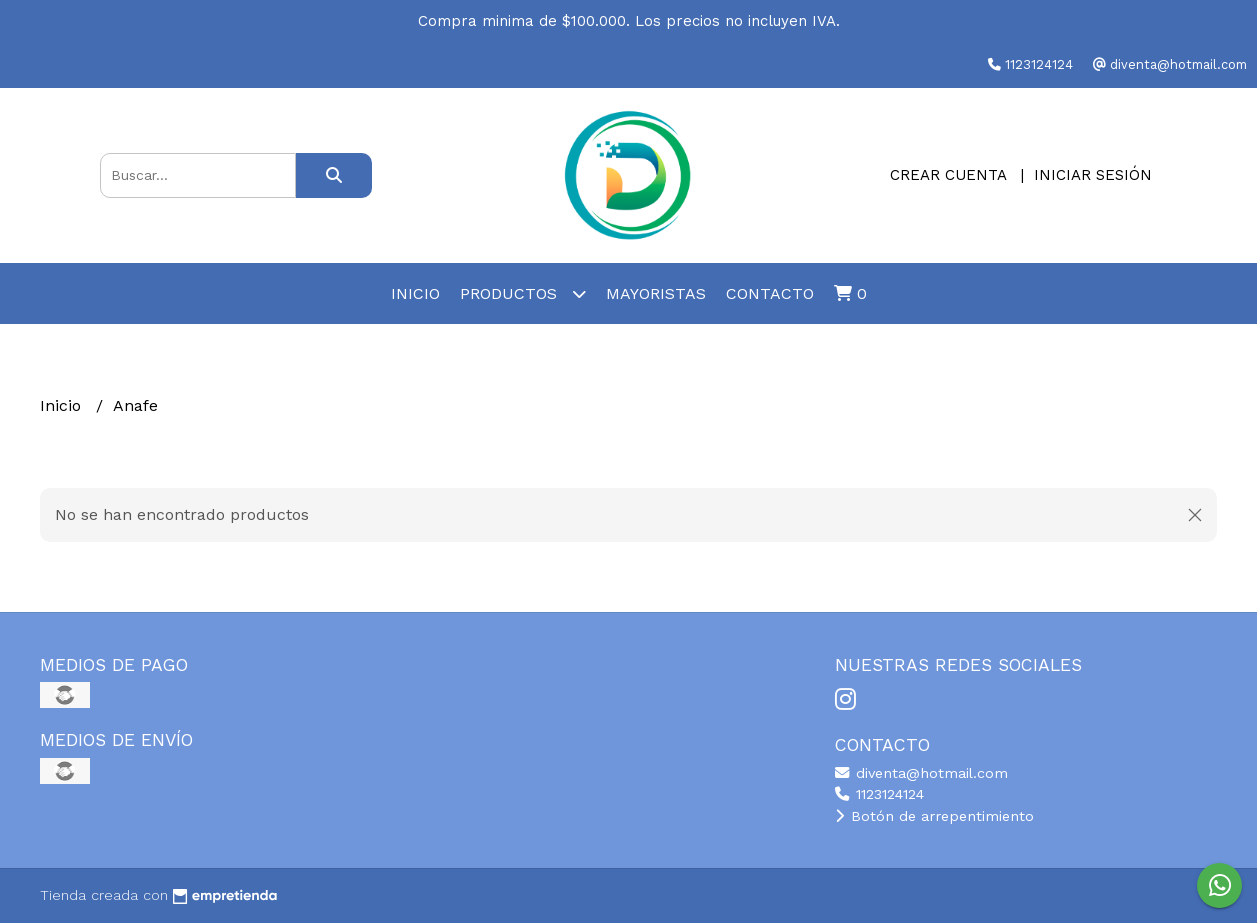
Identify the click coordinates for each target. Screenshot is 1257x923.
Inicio (415, 293)
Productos (523, 293)
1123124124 (879, 794)
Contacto (770, 293)
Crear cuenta (948, 175)
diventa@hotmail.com (921, 773)
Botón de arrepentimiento (934, 816)
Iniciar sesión (1093, 175)
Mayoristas (656, 293)
